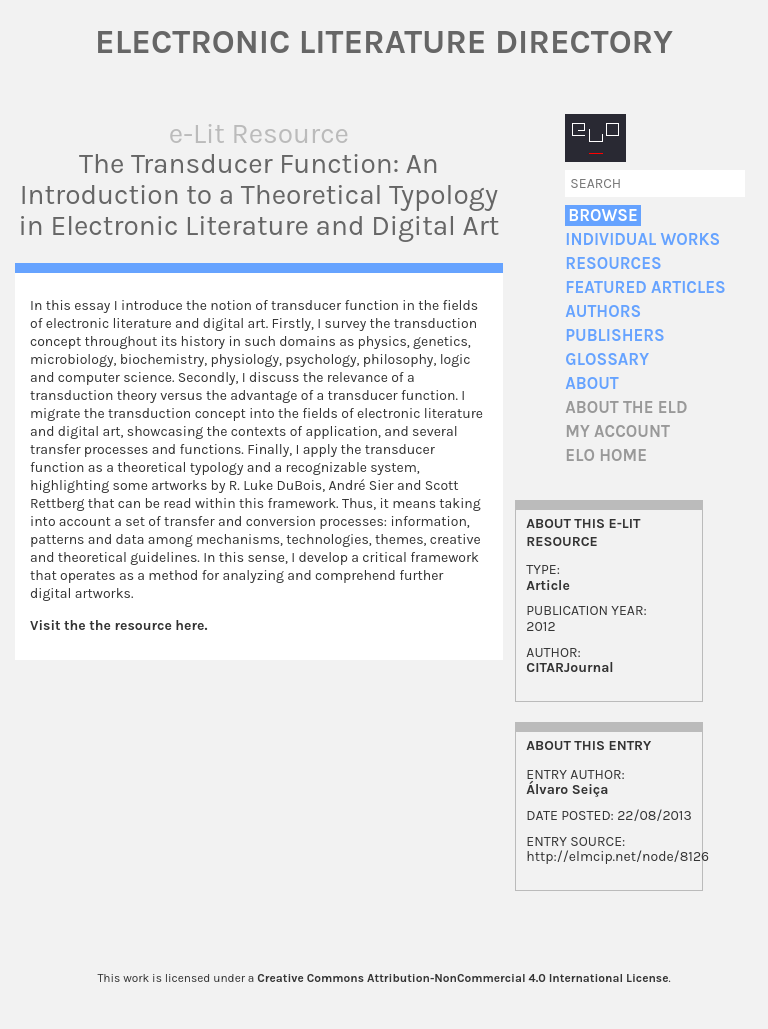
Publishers (614, 335)
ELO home (606, 455)
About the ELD (626, 407)
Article (547, 585)
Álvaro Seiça (567, 789)
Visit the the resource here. (118, 625)
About (591, 383)
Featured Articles (645, 287)
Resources (613, 263)
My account (617, 431)
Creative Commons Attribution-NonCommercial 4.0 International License (462, 978)
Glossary (607, 359)
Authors (603, 311)
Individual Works (642, 239)
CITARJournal (569, 667)
